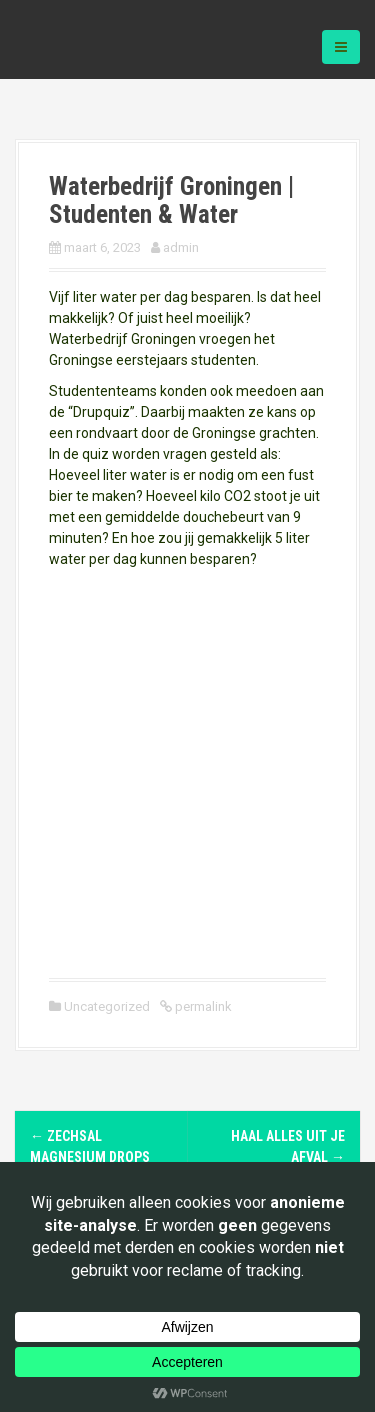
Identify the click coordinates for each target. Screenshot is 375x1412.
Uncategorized (107, 1006)
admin (181, 247)
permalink (202, 1006)
